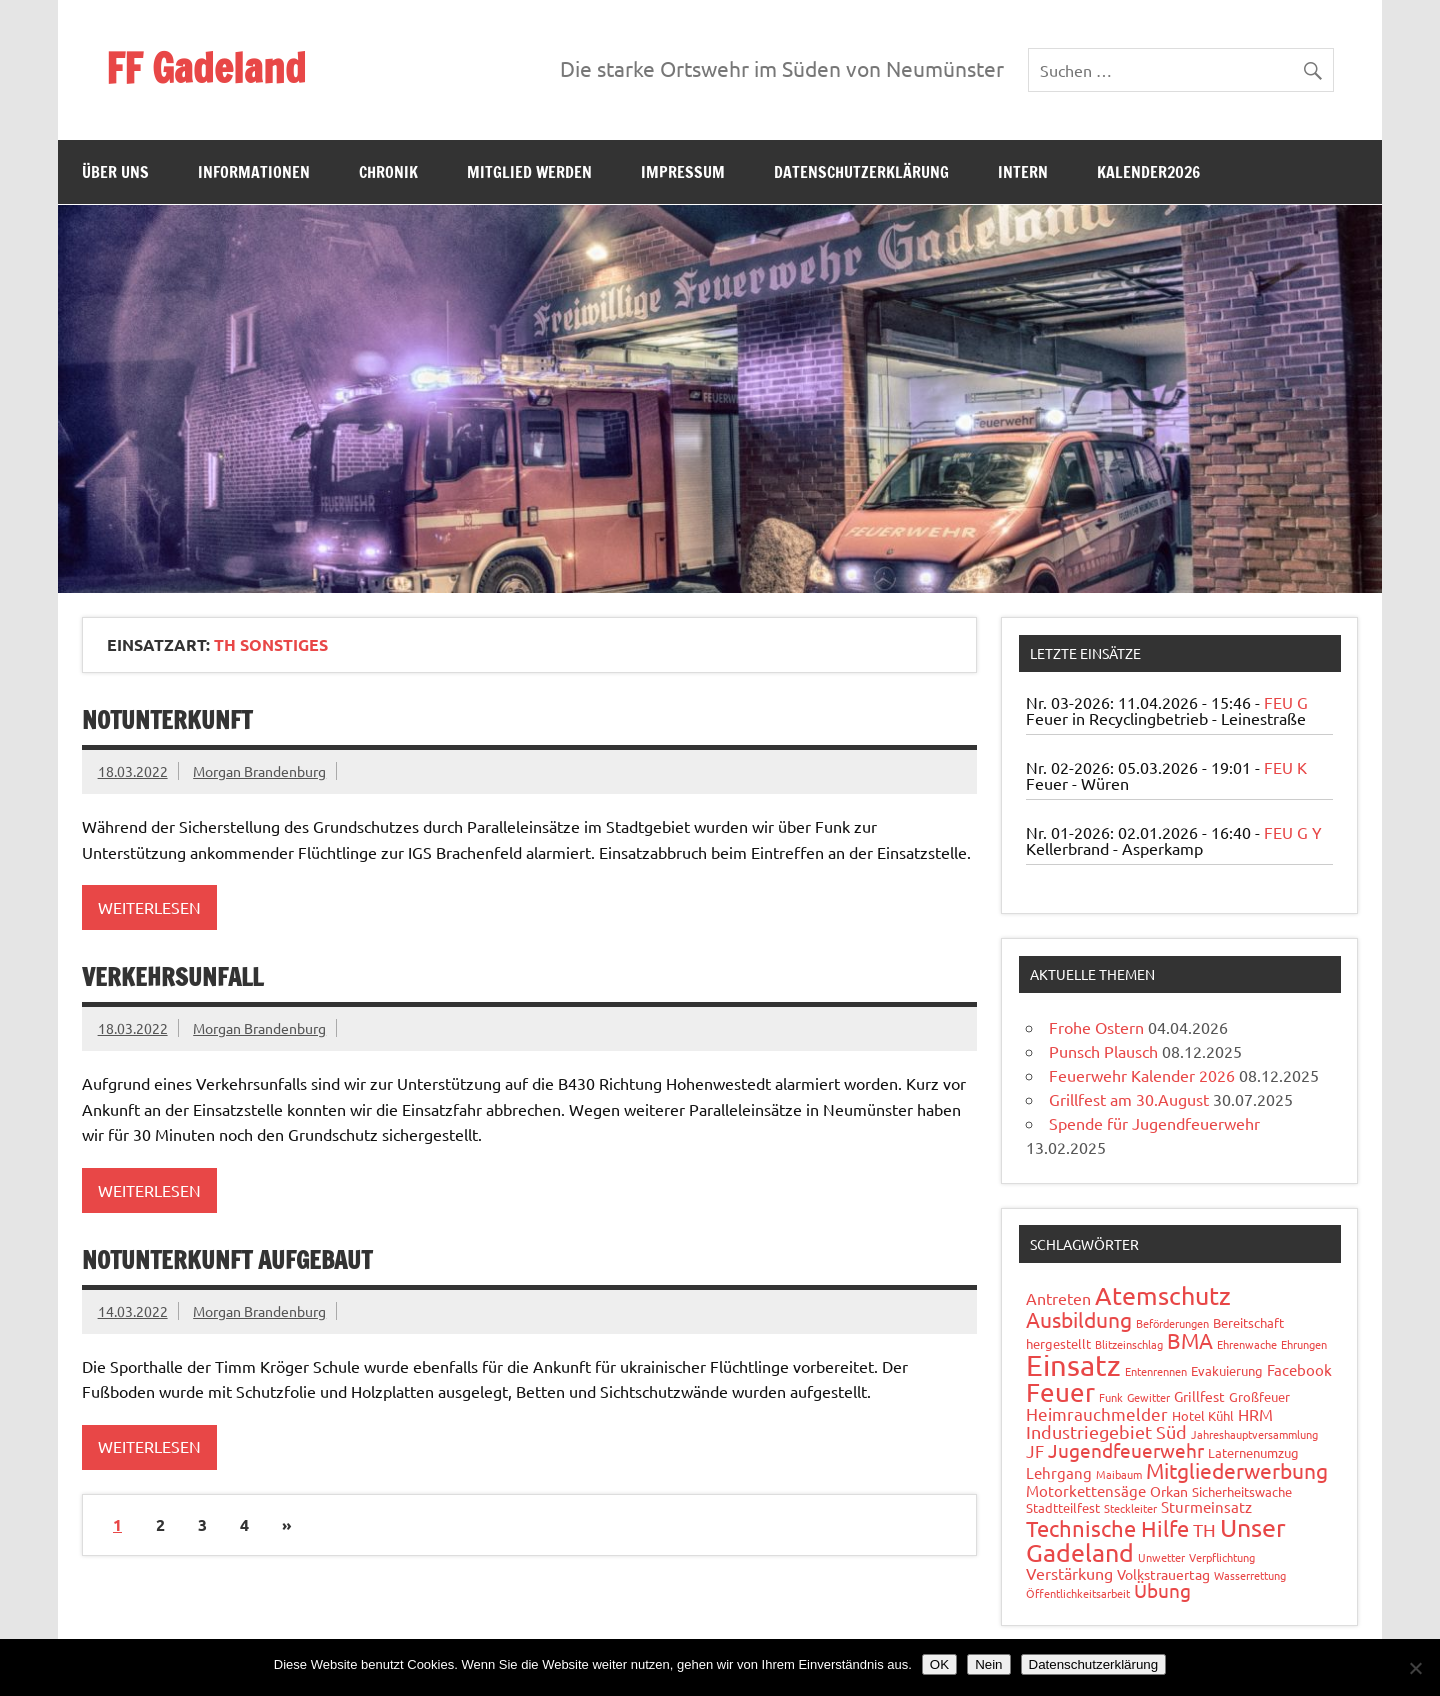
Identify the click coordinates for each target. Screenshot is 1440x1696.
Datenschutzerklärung (861, 172)
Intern (1023, 172)
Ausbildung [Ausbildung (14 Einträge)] (1079, 1319)
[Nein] (1415, 1668)
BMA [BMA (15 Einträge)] (1190, 1340)
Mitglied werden (529, 172)
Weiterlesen (149, 907)
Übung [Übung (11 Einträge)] (1162, 1590)
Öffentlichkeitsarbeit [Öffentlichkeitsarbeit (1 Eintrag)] (1078, 1593)
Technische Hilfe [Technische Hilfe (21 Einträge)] (1107, 1528)
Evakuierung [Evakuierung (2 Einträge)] (1227, 1370)
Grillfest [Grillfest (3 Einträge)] (1199, 1396)
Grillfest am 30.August (1129, 1099)
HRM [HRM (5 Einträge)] (1255, 1414)
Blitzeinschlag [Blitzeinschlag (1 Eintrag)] (1129, 1344)
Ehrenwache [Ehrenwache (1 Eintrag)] (1247, 1344)
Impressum (683, 172)
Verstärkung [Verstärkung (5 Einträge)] (1069, 1573)
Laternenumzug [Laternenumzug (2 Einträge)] (1253, 1452)
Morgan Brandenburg (259, 771)
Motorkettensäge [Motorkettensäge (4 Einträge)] (1086, 1490)
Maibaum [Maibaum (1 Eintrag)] (1119, 1474)
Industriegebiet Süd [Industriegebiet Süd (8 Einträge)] (1106, 1431)
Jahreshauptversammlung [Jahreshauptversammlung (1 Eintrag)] (1254, 1434)
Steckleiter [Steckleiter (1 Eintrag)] (1130, 1508)
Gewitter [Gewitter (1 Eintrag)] (1148, 1397)
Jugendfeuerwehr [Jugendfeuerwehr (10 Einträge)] (1126, 1450)
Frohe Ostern (1096, 1027)
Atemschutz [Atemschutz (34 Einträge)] (1163, 1295)
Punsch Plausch (1103, 1051)
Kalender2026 (1148, 172)
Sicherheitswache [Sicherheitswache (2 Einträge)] (1242, 1491)
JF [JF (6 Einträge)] (1035, 1450)
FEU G (1286, 702)
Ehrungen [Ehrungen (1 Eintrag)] (1304, 1344)
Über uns (115, 172)
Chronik (388, 172)
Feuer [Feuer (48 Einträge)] (1060, 1392)
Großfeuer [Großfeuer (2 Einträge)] (1259, 1396)
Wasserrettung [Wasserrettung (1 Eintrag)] (1250, 1575)
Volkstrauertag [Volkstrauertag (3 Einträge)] (1163, 1574)
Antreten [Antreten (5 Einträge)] (1058, 1298)
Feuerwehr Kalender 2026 (1142, 1075)
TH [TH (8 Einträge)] (1204, 1529)
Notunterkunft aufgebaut (227, 1260)
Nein (988, 1664)
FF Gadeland (206, 67)
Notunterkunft (167, 720)
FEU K (1285, 767)
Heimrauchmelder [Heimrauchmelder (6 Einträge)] (1097, 1413)
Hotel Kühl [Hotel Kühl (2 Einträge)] (1203, 1415)
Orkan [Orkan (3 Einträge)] (1169, 1491)
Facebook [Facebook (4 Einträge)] (1299, 1369)
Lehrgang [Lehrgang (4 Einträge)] (1059, 1472)
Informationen (254, 172)
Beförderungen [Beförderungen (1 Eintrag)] (1172, 1323)
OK (939, 1664)
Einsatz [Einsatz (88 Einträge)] (1073, 1365)
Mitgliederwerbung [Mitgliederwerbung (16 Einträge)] (1237, 1470)
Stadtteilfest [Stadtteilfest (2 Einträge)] (1063, 1507)
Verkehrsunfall (172, 977)
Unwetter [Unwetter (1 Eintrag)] (1161, 1557)
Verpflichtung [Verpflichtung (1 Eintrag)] (1222, 1557)
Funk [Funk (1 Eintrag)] (1111, 1397)
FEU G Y (1293, 832)
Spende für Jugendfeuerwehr (1154, 1123)
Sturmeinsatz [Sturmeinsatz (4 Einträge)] (1206, 1506)
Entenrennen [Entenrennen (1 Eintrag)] (1156, 1371)
